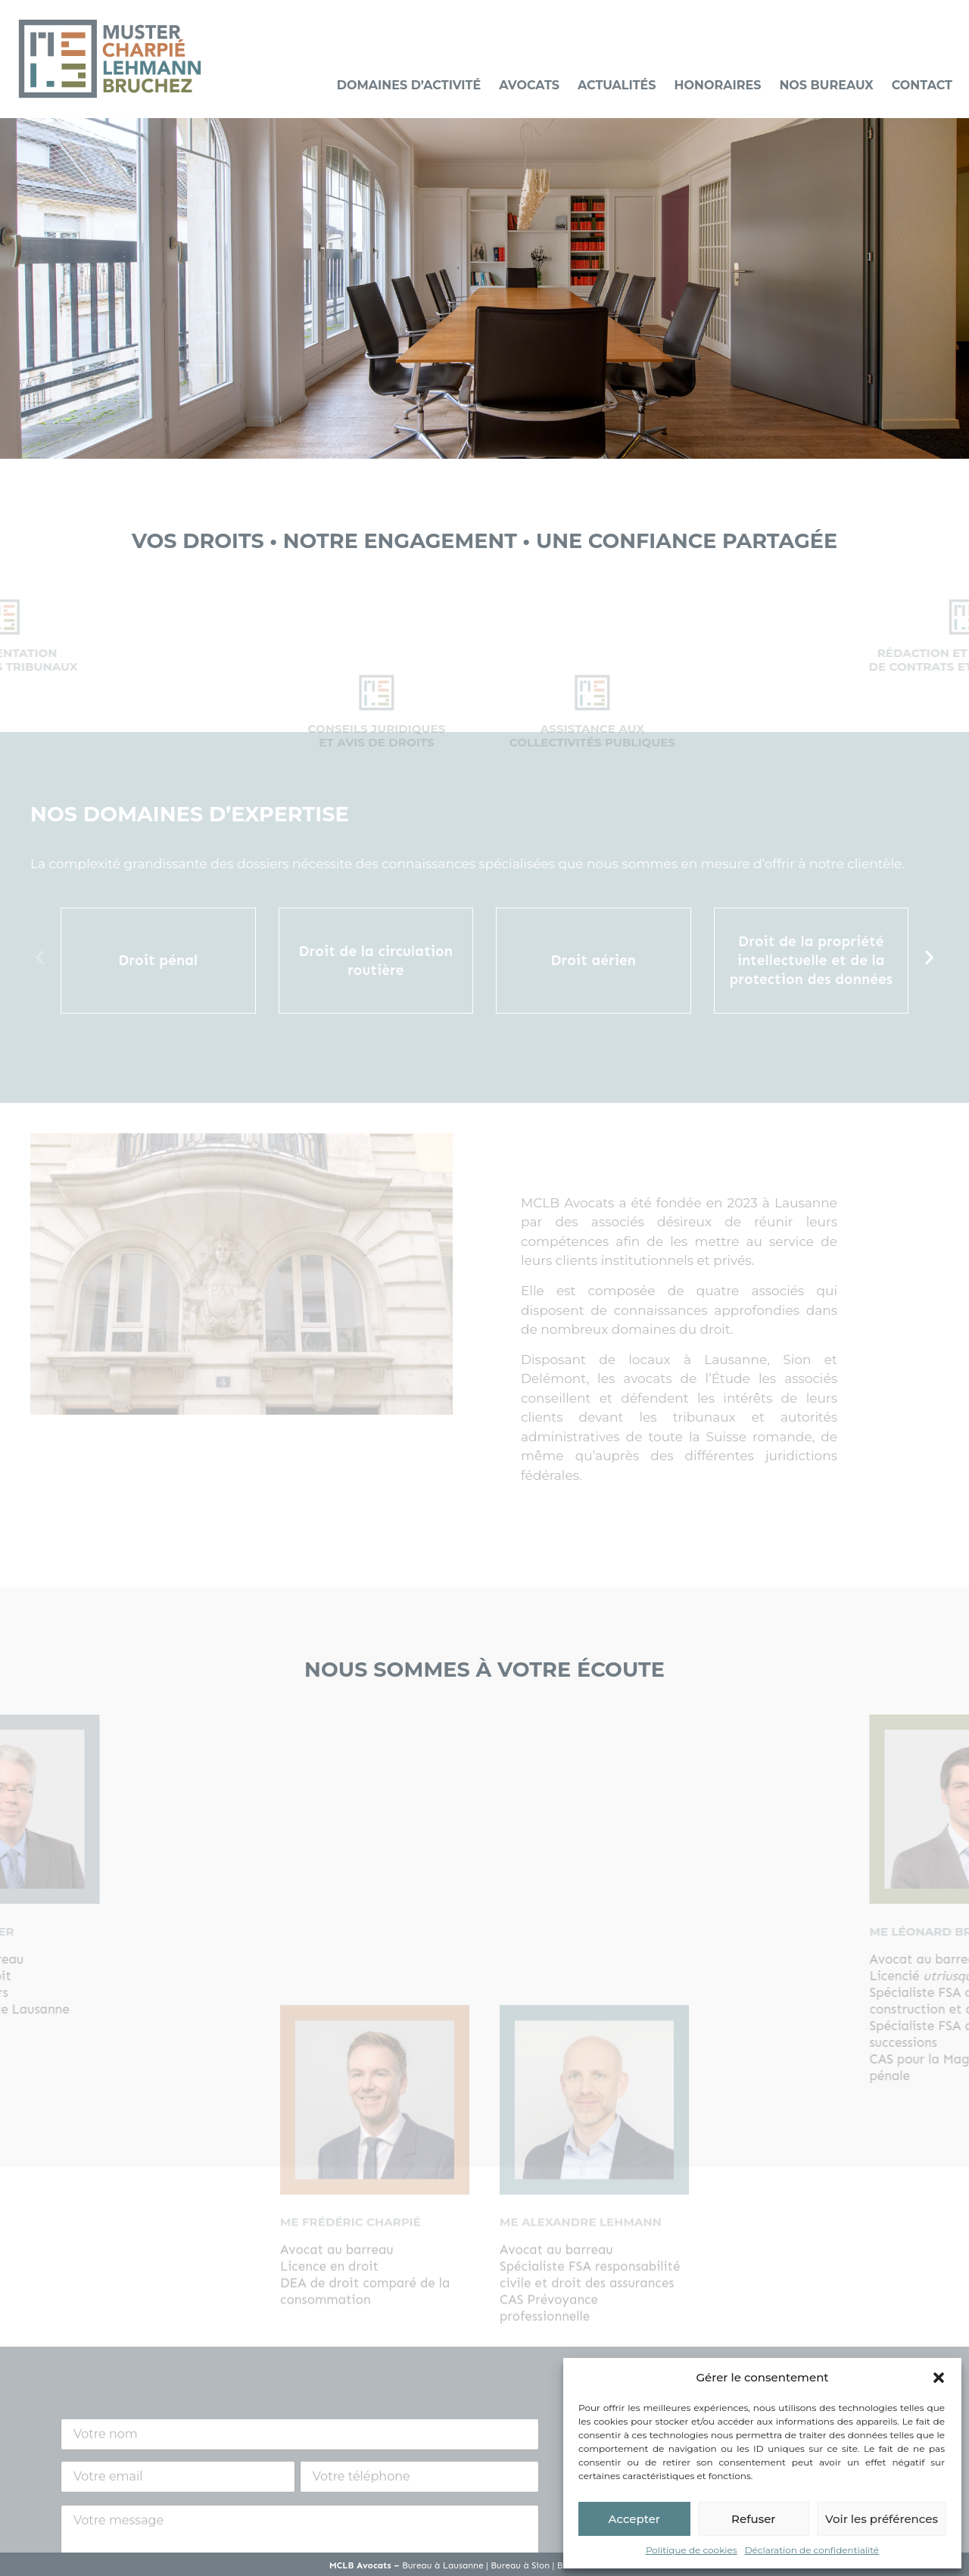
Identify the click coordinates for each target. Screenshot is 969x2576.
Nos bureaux (826, 85)
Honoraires (718, 85)
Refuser (753, 2519)
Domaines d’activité (409, 85)
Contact (922, 85)
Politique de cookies (691, 2550)
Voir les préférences (881, 2519)
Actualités (617, 85)
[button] (938, 2377)
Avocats (529, 85)
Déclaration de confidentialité (812, 2550)
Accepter (634, 2519)
